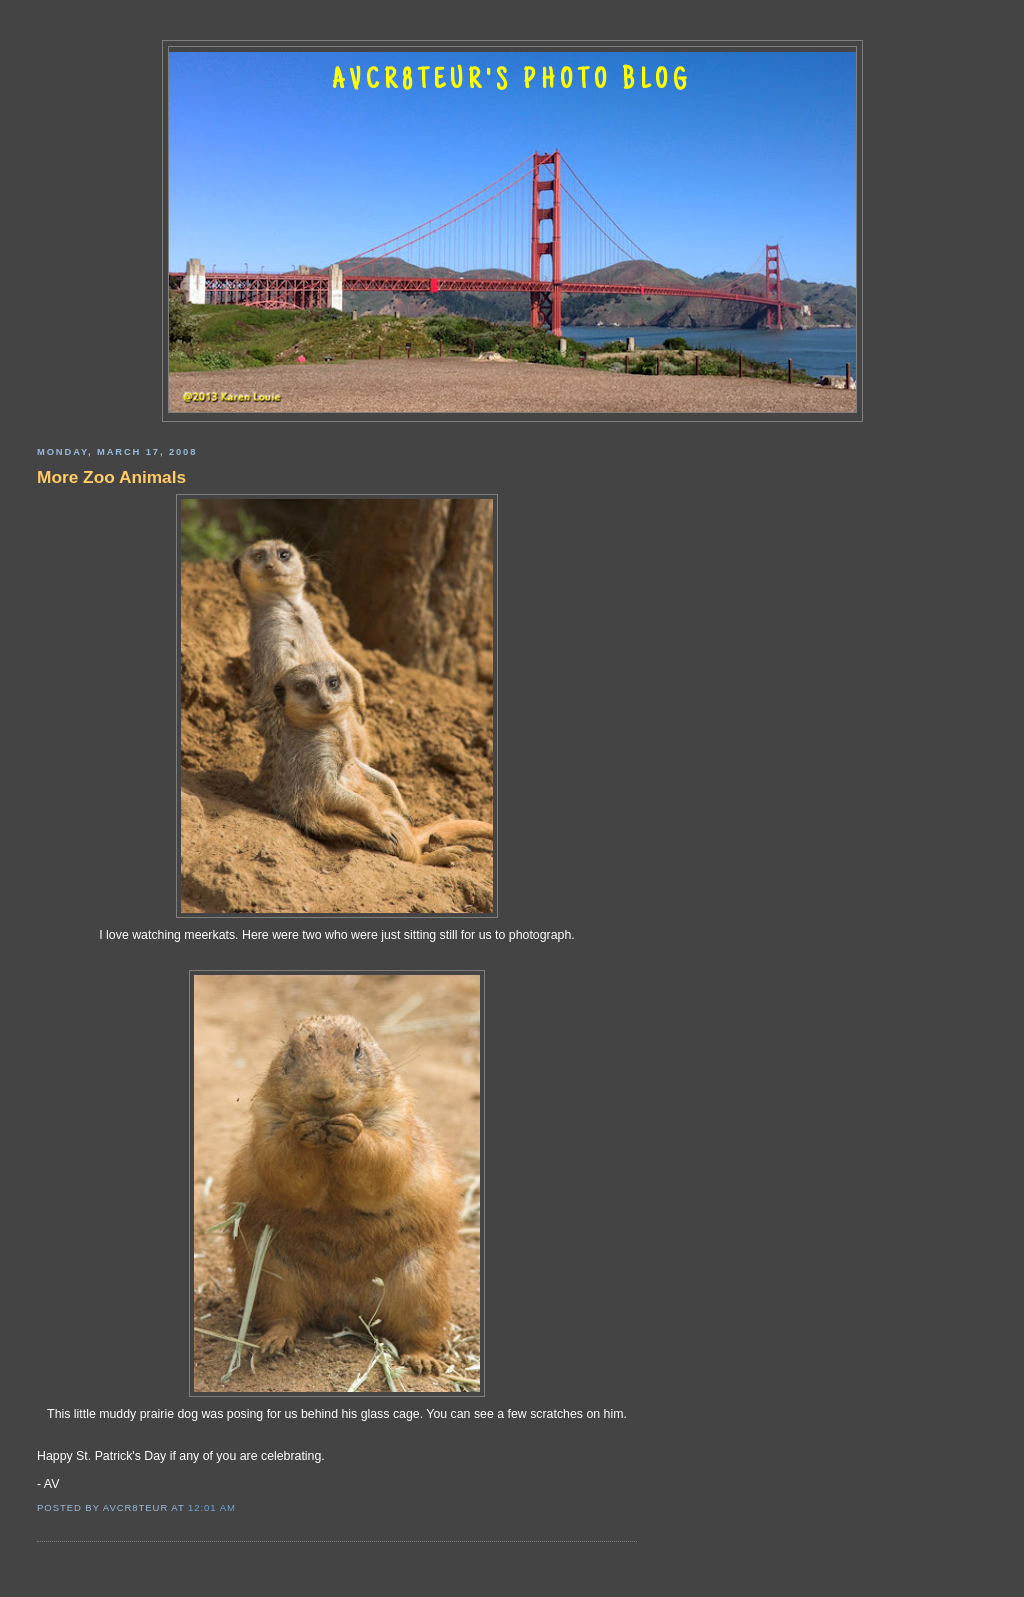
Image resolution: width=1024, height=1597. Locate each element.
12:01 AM (212, 1507)
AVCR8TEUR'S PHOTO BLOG (512, 82)
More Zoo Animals (111, 477)
